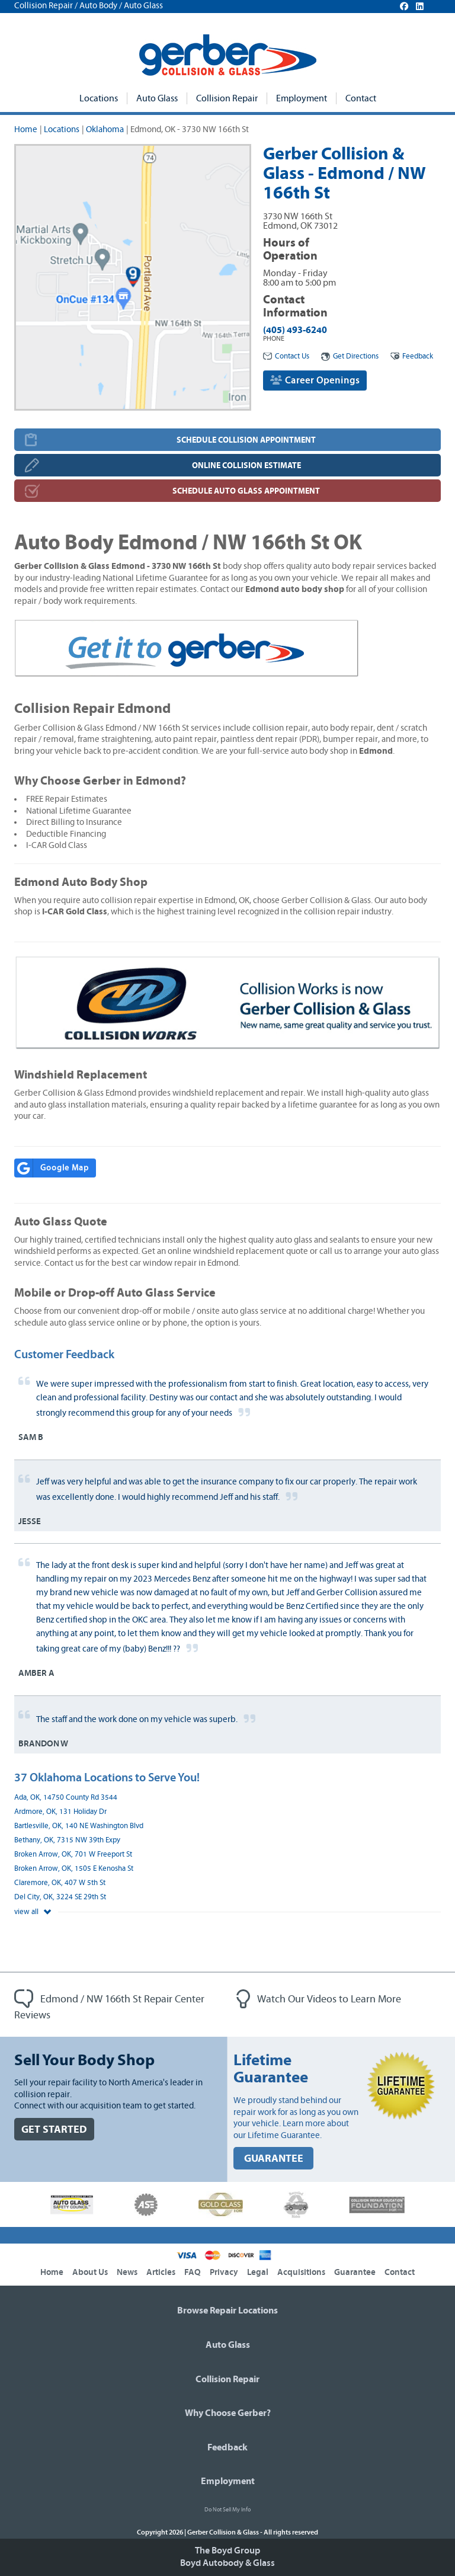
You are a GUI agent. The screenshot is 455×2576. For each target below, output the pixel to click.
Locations (98, 98)
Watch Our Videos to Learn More (318, 1999)
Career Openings (315, 380)
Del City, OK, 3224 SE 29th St (60, 1897)
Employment (301, 98)
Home (25, 129)
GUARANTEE (273, 2158)
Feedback (411, 356)
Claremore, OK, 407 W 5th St (59, 1883)
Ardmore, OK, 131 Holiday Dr (60, 1812)
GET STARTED (54, 2129)
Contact (360, 98)
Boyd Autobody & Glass (227, 2563)
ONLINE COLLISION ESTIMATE (246, 465)
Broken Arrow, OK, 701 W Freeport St (73, 1854)
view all (32, 1912)
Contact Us (286, 356)
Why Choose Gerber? (228, 2413)
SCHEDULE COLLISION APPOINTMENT (246, 440)
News (127, 2272)
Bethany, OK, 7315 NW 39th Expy (67, 1840)
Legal (257, 2272)
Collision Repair (227, 98)
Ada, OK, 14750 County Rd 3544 (65, 1797)
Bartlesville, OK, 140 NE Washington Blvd (78, 1826)
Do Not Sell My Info (227, 2510)
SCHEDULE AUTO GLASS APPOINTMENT (246, 491)
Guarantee (355, 2272)
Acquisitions (301, 2272)
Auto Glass (157, 98)
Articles (160, 2272)
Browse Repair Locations (227, 2310)
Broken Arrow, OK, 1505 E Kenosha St (73, 1869)
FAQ (192, 2272)
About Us (90, 2272)
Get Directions (350, 356)
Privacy (224, 2272)
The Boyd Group (227, 2550)
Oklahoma (105, 129)
